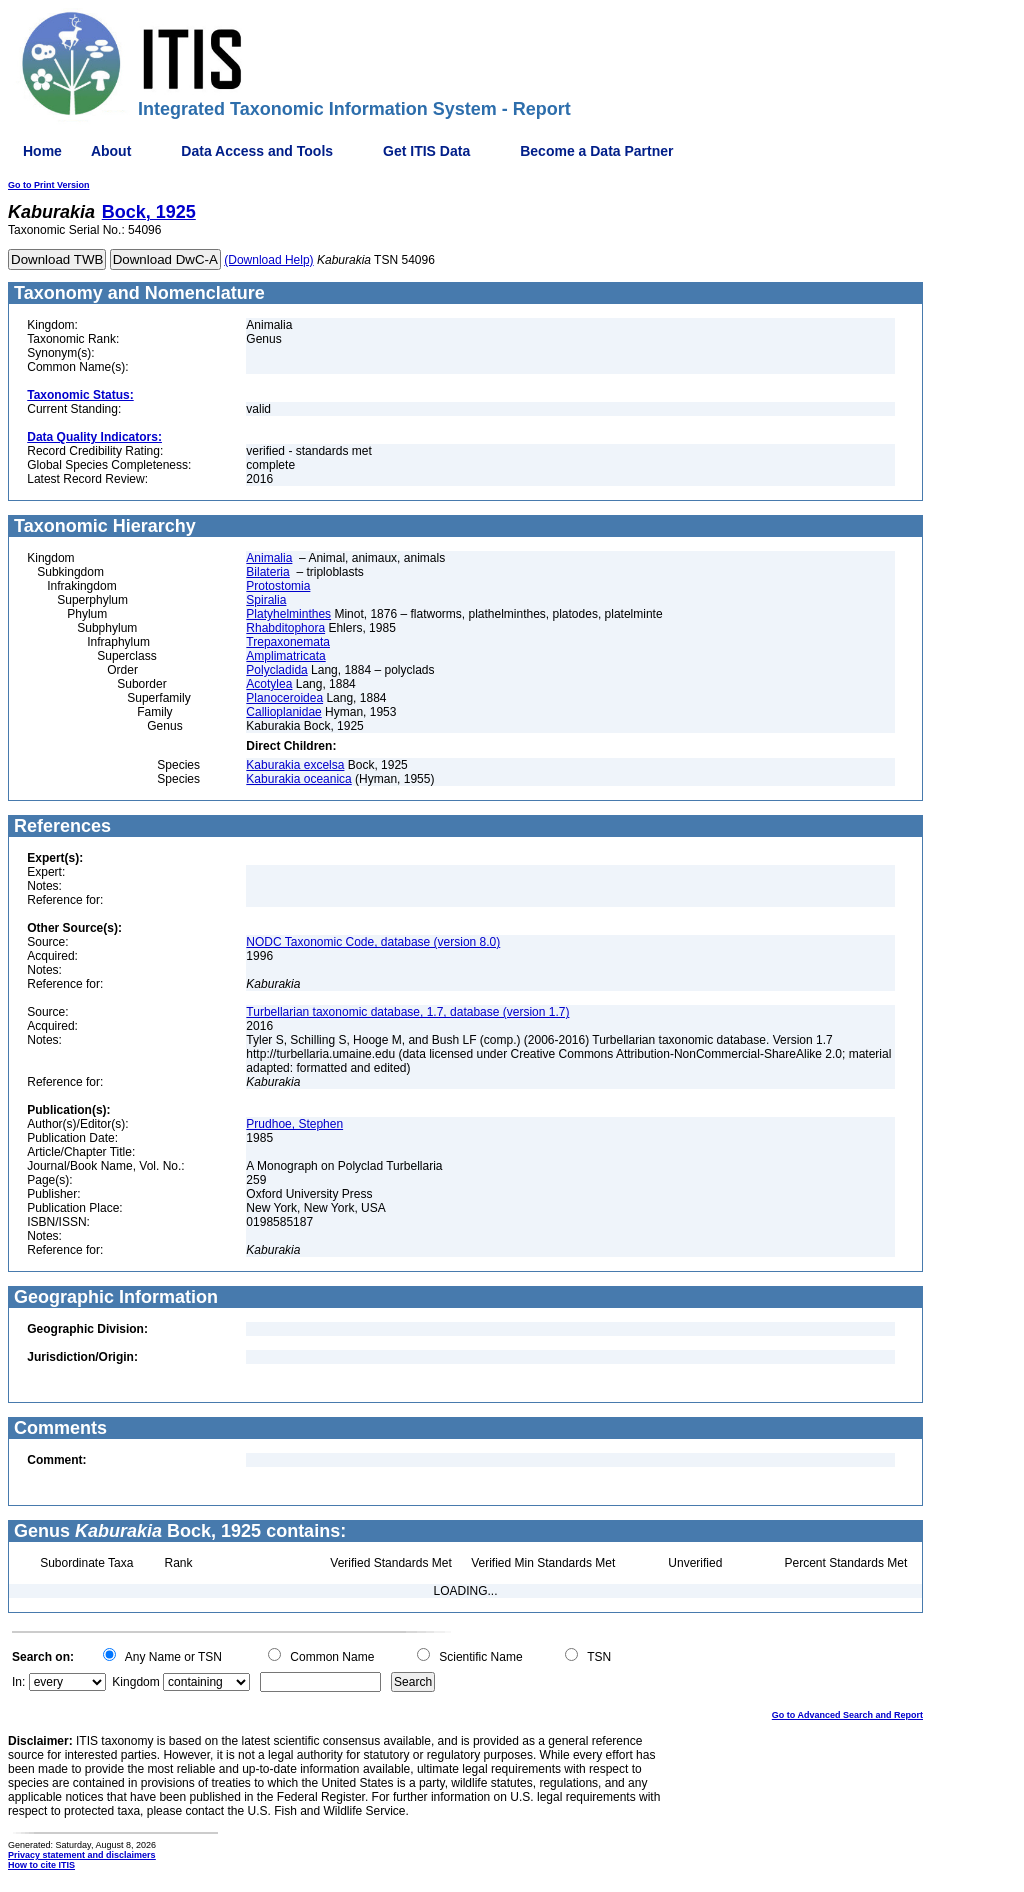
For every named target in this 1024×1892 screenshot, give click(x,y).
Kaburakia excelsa (295, 765)
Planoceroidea (284, 698)
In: (18, 1682)
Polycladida (276, 670)
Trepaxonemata (288, 642)
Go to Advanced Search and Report (847, 1715)
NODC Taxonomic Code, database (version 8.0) (373, 942)
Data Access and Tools (257, 151)
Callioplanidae (283, 712)
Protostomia (278, 586)
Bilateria (267, 572)
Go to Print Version (49, 185)
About (111, 151)
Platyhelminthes (288, 614)
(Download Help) (268, 260)
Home (42, 151)
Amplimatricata (285, 656)
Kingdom (135, 1682)
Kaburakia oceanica (298, 779)
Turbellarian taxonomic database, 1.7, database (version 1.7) (407, 1012)
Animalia (269, 558)
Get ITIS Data (426, 151)
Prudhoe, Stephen (294, 1124)
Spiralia (266, 600)
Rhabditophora (285, 628)
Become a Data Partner (596, 151)
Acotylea (269, 684)
